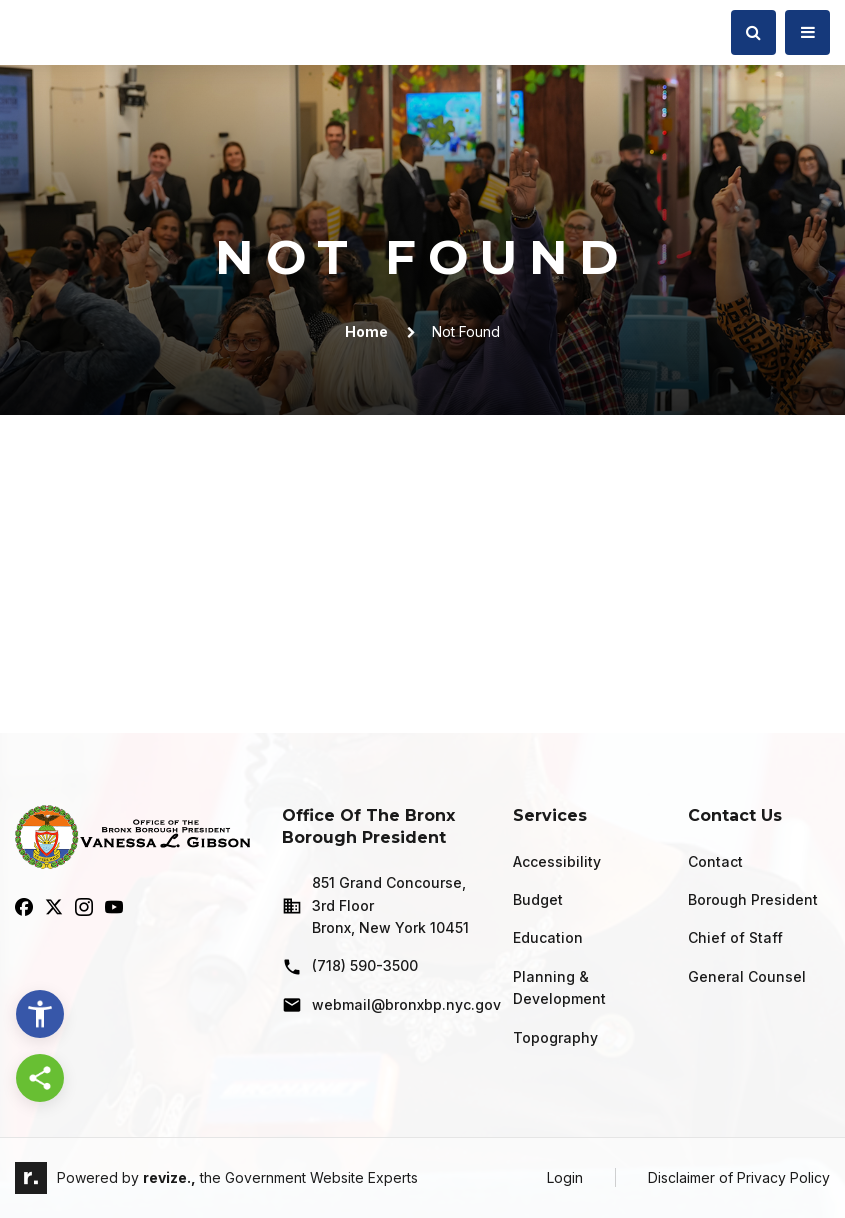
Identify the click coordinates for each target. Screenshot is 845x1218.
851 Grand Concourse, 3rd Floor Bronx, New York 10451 (375, 905)
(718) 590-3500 (350, 967)
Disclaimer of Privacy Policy (739, 1177)
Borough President (753, 899)
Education (548, 937)
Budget (538, 899)
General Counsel (747, 976)
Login (565, 1177)
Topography (555, 1037)
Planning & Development (559, 987)
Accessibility (557, 861)
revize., (169, 1177)
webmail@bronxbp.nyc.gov (381, 1005)
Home (366, 331)
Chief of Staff (735, 937)
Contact (715, 861)
